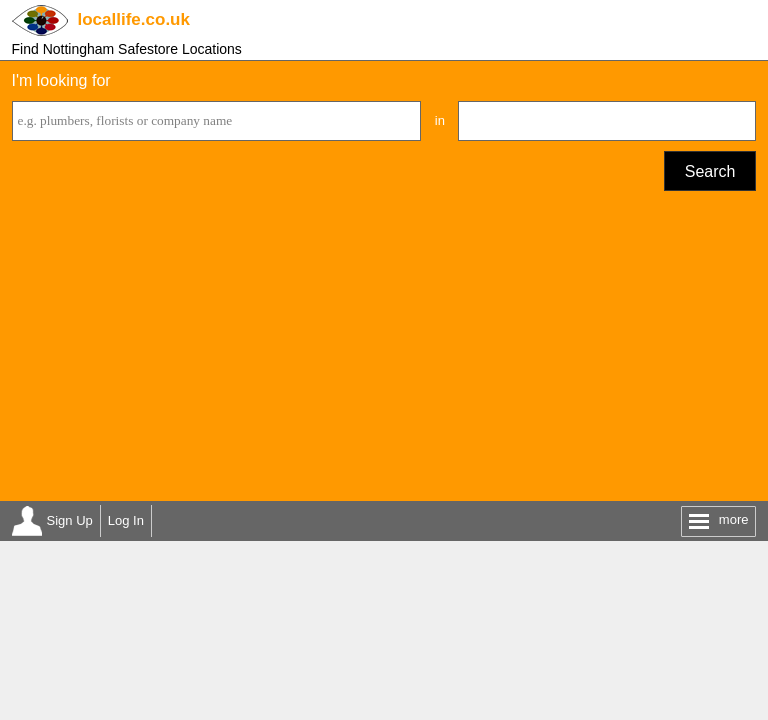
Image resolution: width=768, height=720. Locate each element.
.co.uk (134, 19)
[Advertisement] (384, 351)
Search (710, 171)
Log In (126, 520)
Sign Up (70, 520)
